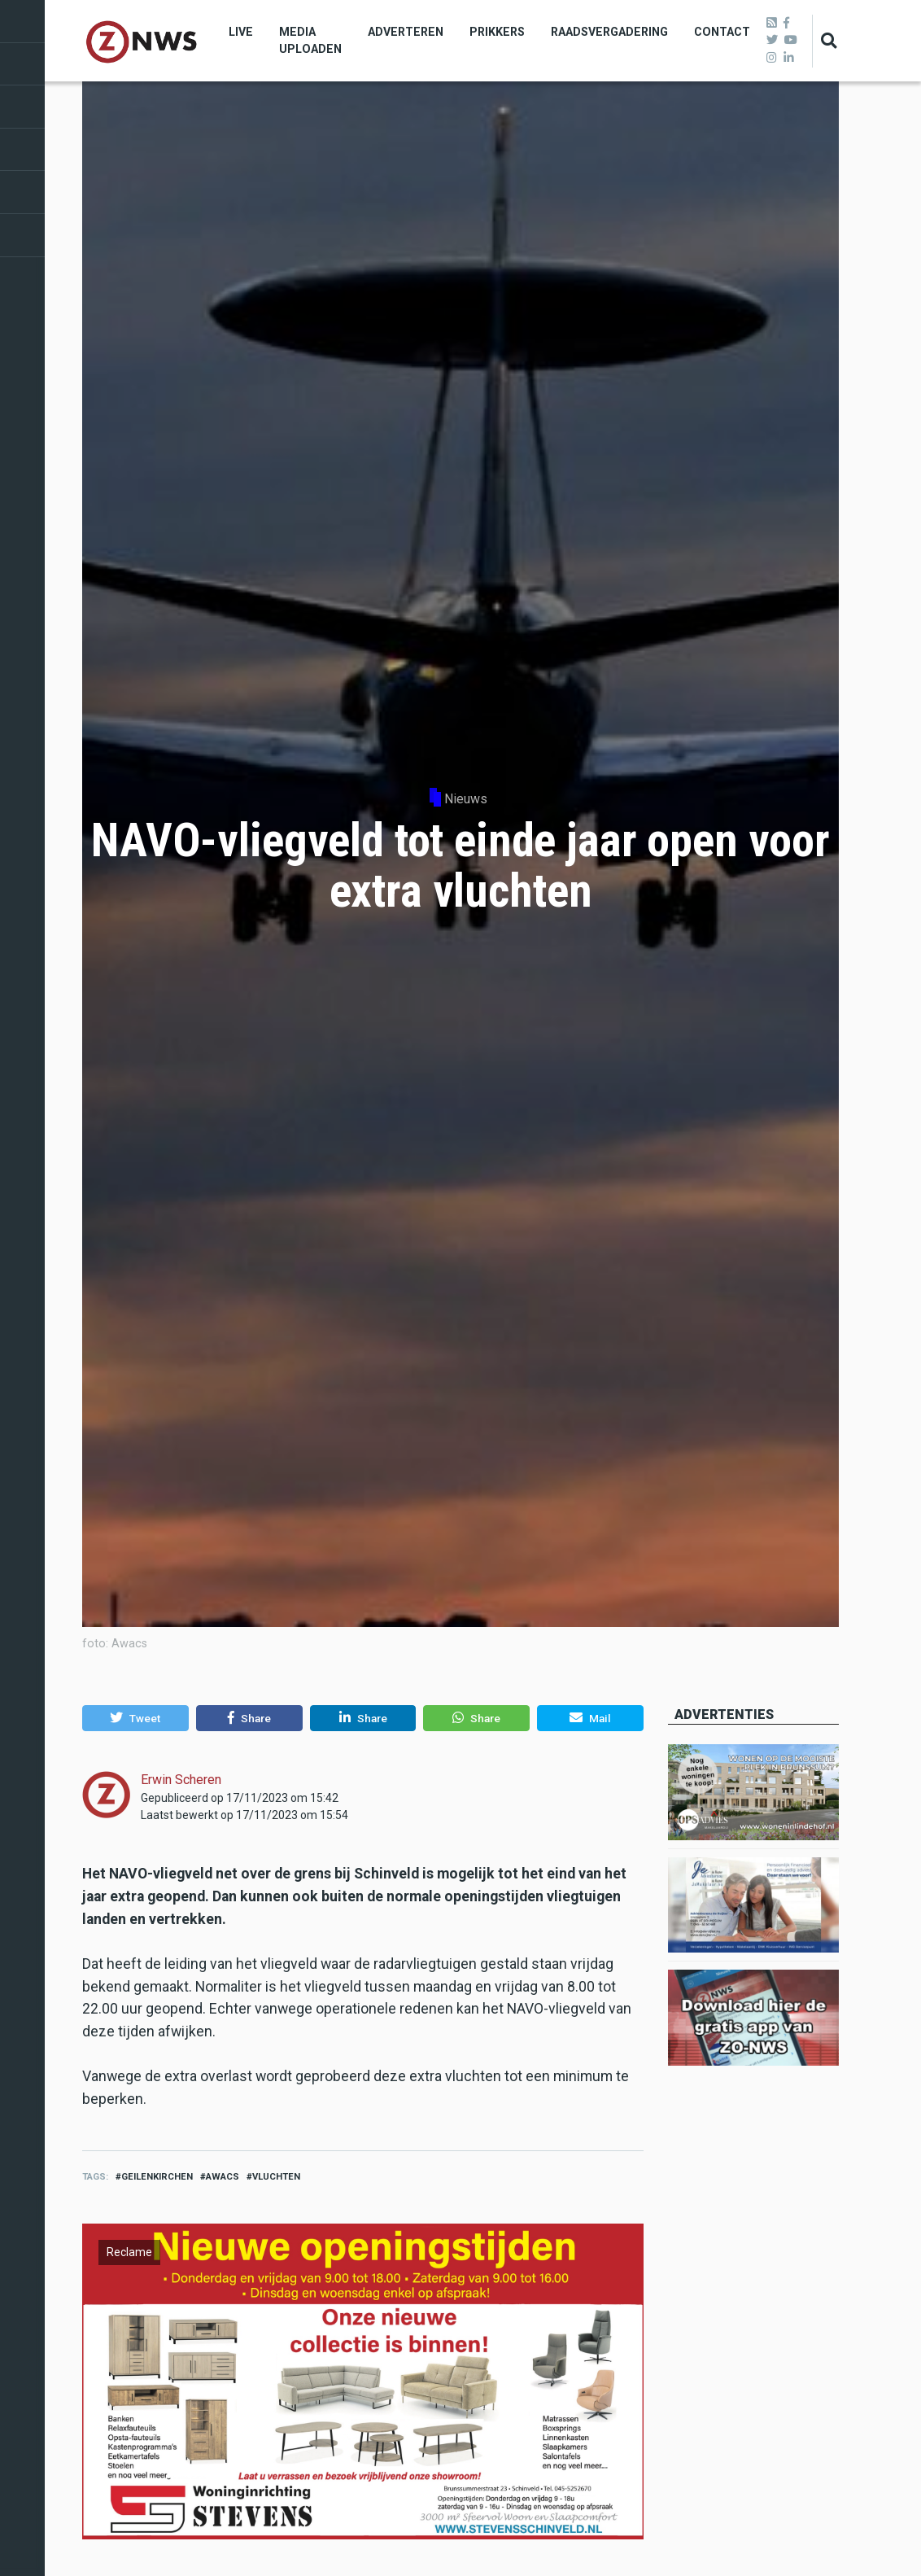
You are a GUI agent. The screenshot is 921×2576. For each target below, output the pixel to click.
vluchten (276, 2176)
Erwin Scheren (181, 1779)
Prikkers (497, 31)
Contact (722, 31)
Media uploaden (310, 40)
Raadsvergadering (609, 31)
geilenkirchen (157, 2176)
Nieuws (465, 799)
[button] (135, 1718)
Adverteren (405, 31)
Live (241, 31)
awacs (222, 2176)
